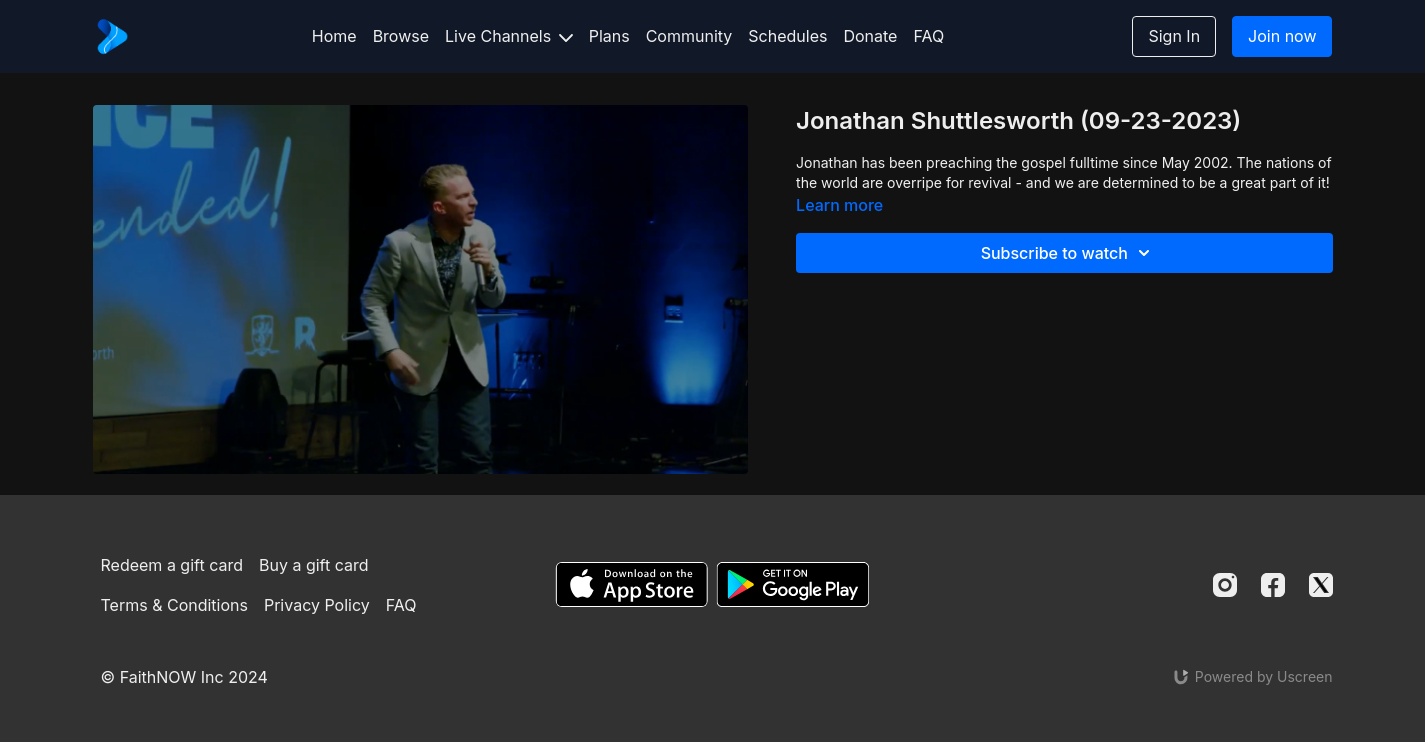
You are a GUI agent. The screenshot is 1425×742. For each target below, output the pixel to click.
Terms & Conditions (174, 605)
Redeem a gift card (172, 565)
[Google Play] (793, 584)
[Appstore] (631, 584)
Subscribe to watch (1068, 253)
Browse (401, 36)
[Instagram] (1225, 585)
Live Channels (509, 36)
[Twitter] (1321, 585)
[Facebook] (1273, 585)
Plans (609, 36)
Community (689, 36)
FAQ (928, 36)
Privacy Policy (317, 605)
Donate (870, 36)
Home (334, 36)
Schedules (787, 36)
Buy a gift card (314, 565)
